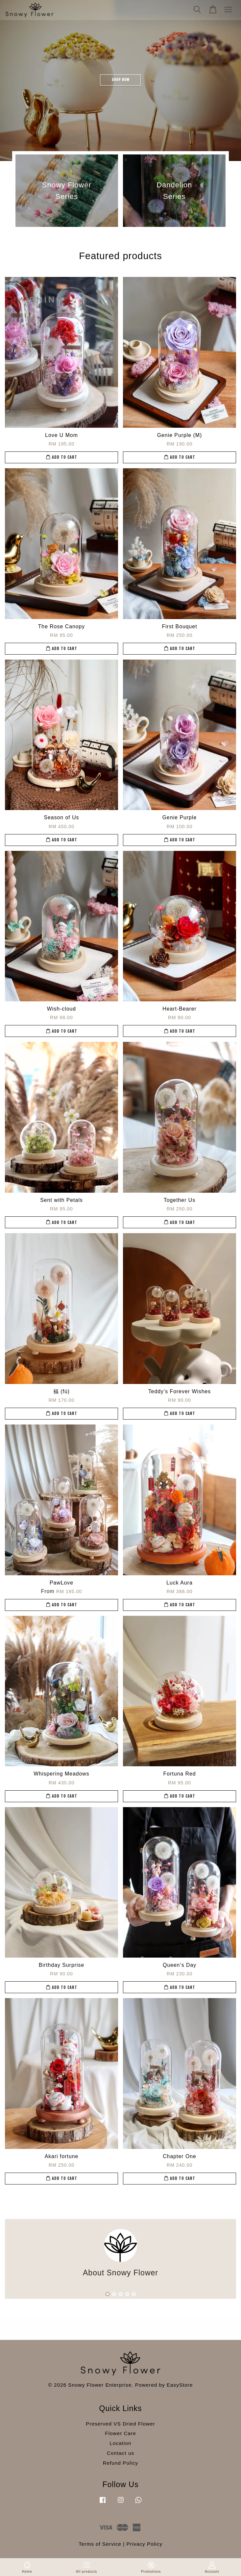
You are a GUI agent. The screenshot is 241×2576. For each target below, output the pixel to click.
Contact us (120, 2453)
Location (121, 2443)
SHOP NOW (121, 79)
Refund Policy (120, 2463)
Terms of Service (100, 2544)
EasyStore (180, 2385)
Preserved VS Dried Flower (120, 2424)
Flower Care (120, 2433)
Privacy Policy (144, 2544)
